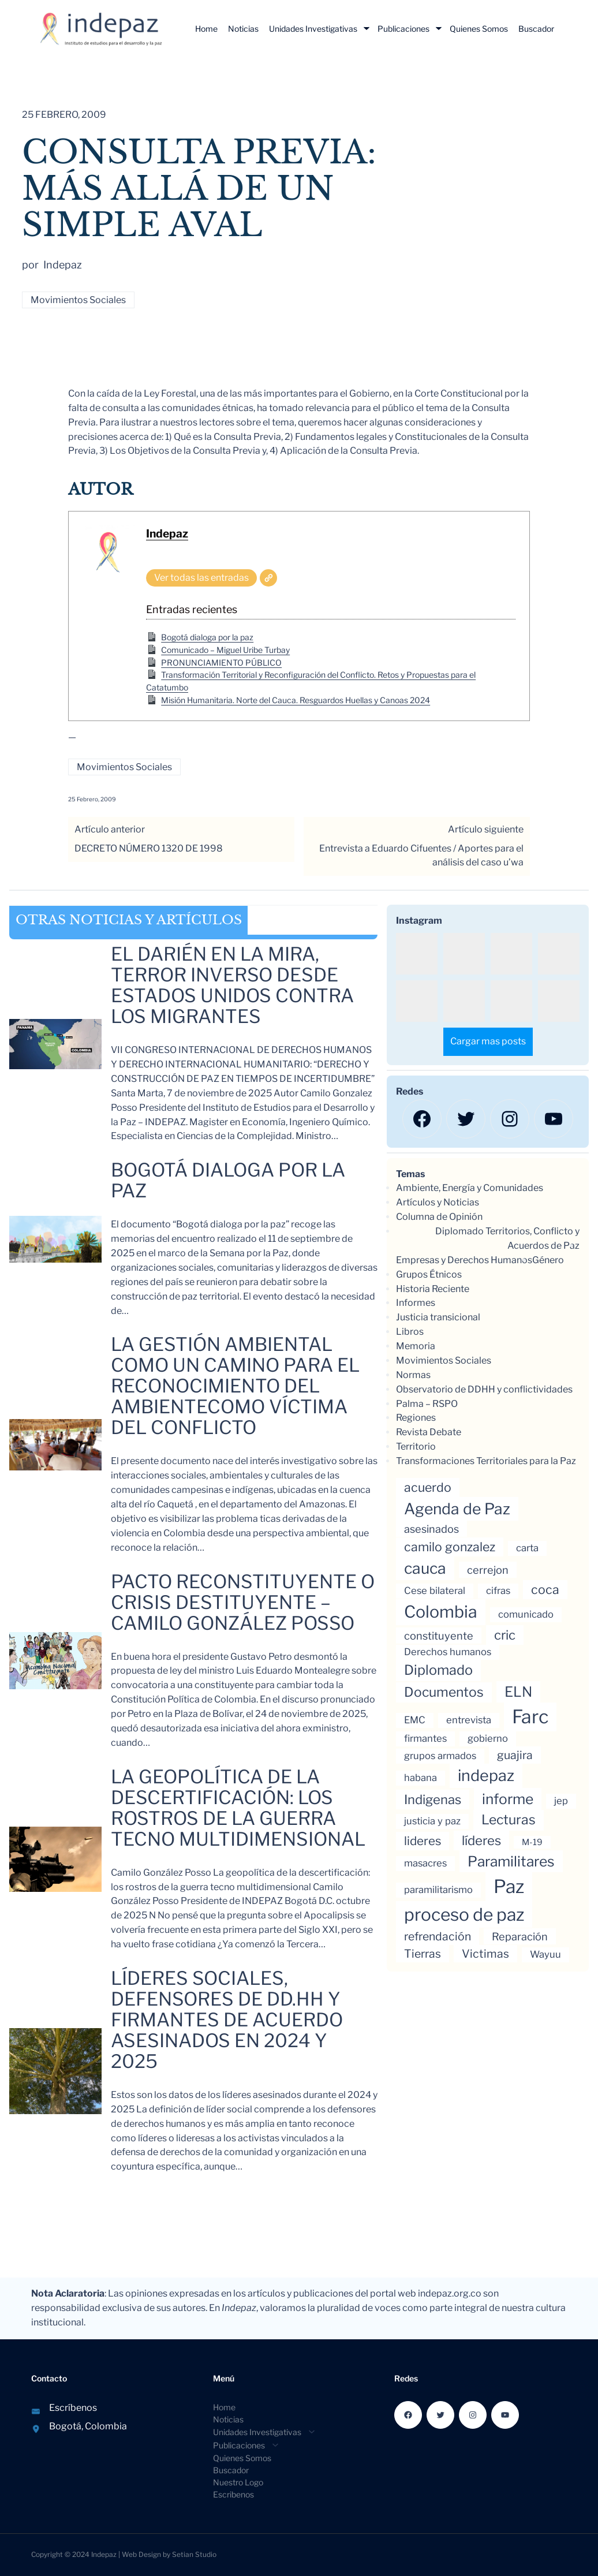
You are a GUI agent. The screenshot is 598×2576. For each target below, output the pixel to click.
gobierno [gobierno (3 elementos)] (488, 1738)
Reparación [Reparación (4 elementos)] (520, 1936)
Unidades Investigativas (313, 28)
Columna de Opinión (439, 1216)
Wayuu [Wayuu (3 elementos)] (545, 1954)
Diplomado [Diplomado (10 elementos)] (438, 1670)
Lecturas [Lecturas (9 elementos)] (508, 1820)
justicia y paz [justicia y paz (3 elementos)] (432, 1821)
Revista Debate (428, 1432)
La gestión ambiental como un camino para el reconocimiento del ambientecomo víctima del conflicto (235, 1386)
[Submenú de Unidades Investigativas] (366, 28)
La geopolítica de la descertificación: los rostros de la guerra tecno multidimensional (238, 1808)
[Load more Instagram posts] (488, 1042)
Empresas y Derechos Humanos (464, 1260)
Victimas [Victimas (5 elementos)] (485, 1954)
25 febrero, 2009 (92, 799)
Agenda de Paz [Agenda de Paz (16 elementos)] (457, 1508)
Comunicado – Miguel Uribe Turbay (225, 650)
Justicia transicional (438, 1317)
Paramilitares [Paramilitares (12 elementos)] (511, 1861)
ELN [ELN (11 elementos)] (518, 1691)
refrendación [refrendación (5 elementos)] (437, 1936)
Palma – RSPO (427, 1403)
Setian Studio (194, 2554)
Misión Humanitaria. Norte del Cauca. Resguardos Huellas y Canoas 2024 (295, 700)
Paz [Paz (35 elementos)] (509, 1886)
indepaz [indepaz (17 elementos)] (486, 1775)
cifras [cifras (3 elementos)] (498, 1590)
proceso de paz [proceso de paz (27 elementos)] (464, 1914)
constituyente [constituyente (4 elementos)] (438, 1635)
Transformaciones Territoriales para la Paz (486, 1460)
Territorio (416, 1446)
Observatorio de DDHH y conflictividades (484, 1389)
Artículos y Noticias (437, 1202)
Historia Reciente (432, 1288)
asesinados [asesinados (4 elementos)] (431, 1528)
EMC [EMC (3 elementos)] (414, 1720)
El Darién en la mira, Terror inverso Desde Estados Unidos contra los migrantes (232, 985)
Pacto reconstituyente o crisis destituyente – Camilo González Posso (243, 1602)
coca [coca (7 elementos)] (545, 1589)
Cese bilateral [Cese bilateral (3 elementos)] (434, 1590)
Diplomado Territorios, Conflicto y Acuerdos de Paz (507, 1238)
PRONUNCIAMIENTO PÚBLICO (221, 662)
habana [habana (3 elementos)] (420, 1777)
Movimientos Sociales (78, 299)
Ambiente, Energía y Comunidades (469, 1187)
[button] (417, 954)
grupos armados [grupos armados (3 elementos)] (440, 1755)
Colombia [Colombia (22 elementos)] (440, 1611)
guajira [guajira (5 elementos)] (515, 1755)
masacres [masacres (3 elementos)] (425, 1863)
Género (548, 1260)
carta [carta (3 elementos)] (527, 1548)
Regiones (416, 1417)
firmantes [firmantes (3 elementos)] (425, 1738)
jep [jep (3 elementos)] (561, 1800)
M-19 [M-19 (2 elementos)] (532, 1842)
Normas (413, 1374)
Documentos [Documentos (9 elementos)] (444, 1692)
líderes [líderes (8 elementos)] (481, 1840)
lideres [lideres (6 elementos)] (422, 1841)
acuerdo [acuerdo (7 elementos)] (427, 1487)
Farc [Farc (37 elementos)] (530, 1716)
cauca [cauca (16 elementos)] (425, 1568)
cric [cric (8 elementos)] (504, 1634)
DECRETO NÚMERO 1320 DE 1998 (148, 848)
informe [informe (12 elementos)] (507, 1799)
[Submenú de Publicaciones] (438, 28)
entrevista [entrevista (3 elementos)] (468, 1720)
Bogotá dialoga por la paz (207, 637)
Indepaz (167, 533)
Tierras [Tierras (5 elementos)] (422, 1954)
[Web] (268, 578)
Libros (410, 1331)
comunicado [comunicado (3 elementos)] (526, 1614)
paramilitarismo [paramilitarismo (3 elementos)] (438, 1889)
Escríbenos (73, 2407)
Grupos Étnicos (429, 1274)
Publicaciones (403, 28)
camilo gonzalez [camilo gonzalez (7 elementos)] (449, 1546)
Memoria (415, 1346)
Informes (415, 1302)
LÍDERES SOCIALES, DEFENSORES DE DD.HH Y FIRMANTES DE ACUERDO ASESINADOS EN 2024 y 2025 (227, 2020)
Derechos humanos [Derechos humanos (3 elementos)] (447, 1651)
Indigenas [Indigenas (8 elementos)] (432, 1799)
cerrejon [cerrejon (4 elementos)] (488, 1569)
